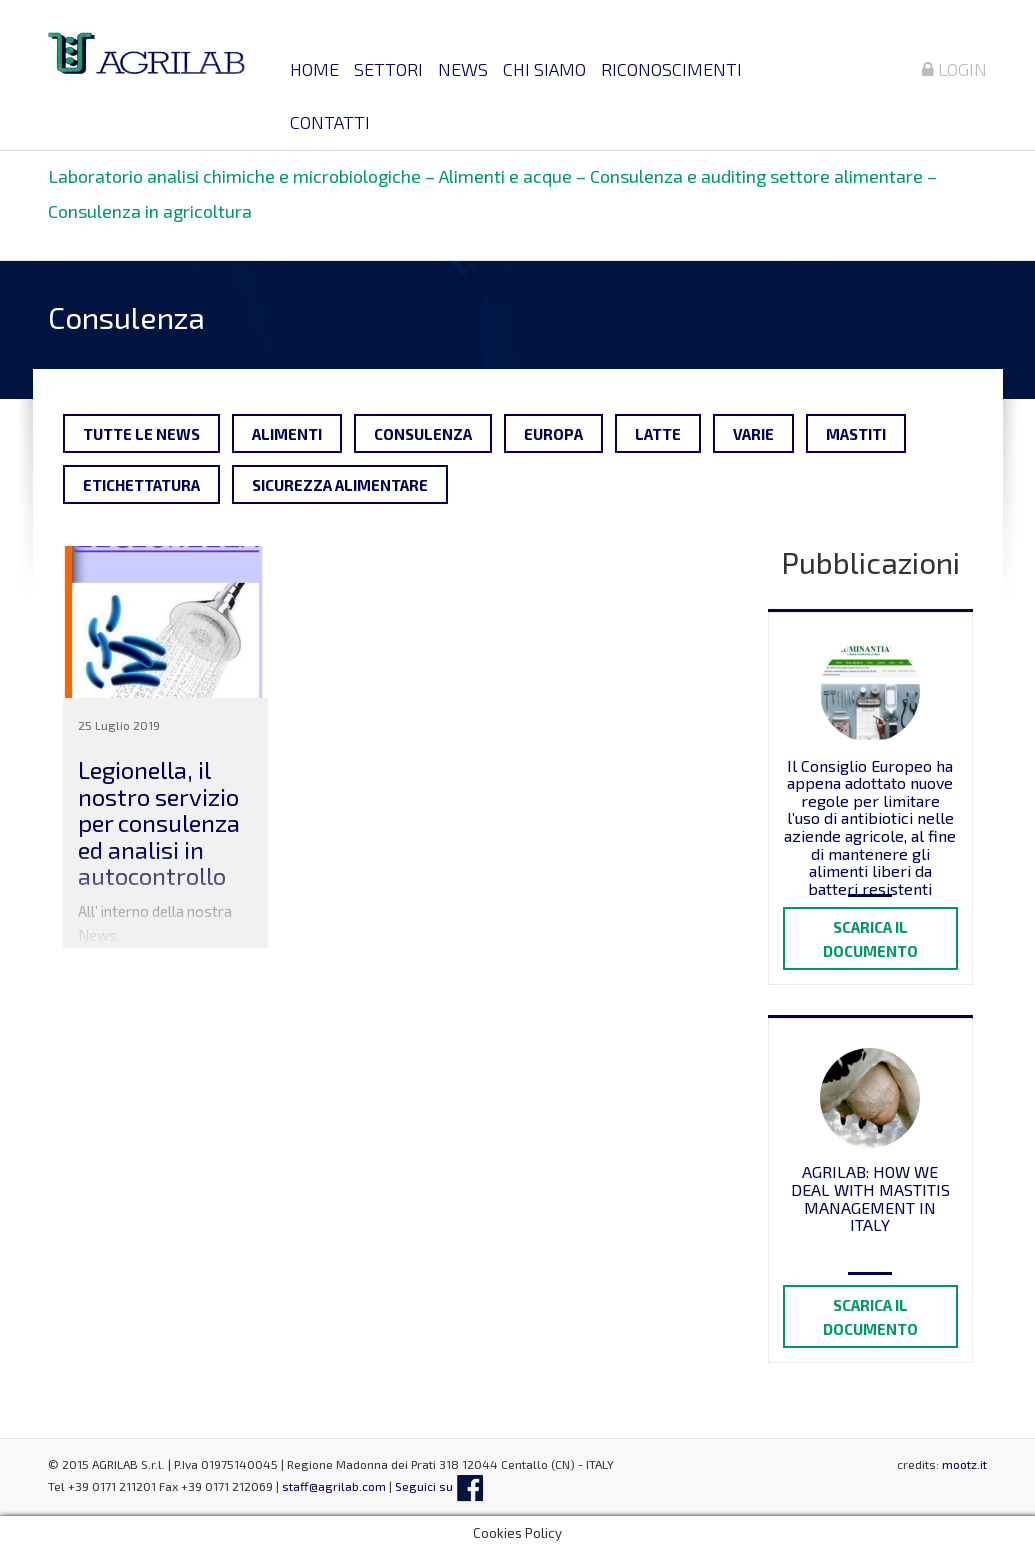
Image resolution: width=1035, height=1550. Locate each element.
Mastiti (856, 434)
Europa (553, 434)
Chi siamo (544, 69)
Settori (388, 69)
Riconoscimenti (671, 69)
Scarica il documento (870, 939)
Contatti (330, 122)
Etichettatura (141, 485)
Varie (753, 434)
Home (314, 69)
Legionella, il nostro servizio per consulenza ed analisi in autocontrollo (159, 822)
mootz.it (964, 1464)
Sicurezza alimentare (340, 485)
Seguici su (439, 1486)
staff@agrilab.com (334, 1486)
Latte (658, 434)
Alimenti (287, 434)
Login (954, 69)
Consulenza (423, 434)
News (463, 69)
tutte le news (141, 434)
